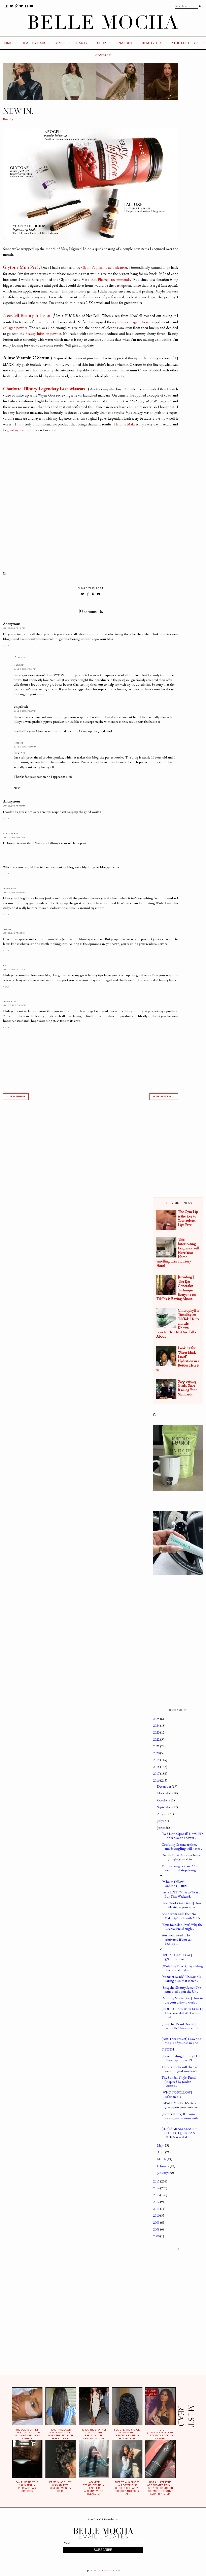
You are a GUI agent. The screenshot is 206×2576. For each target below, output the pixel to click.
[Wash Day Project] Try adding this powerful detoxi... (182, 1968)
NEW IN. (168, 2049)
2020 (156, 1753)
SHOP (101, 43)
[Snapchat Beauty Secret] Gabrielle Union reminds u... (181, 2028)
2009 (156, 2222)
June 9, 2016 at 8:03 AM (14, 837)
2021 (156, 1746)
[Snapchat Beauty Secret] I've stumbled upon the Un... (181, 1989)
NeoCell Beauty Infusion (27, 315)
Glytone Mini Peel (21, 267)
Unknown (9, 888)
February (163, 2166)
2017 (156, 1773)
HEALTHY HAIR (33, 43)
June (160, 1827)
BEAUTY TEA (152, 43)
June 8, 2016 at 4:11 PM (14, 628)
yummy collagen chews (132, 322)
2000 (156, 2236)
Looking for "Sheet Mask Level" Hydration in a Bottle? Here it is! (177, 1359)
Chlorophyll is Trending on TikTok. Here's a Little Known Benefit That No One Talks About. (177, 1323)
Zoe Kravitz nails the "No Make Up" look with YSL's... (182, 1916)
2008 (156, 2229)
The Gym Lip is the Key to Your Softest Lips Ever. (188, 1218)
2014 (156, 2188)
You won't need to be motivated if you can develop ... (177, 1939)
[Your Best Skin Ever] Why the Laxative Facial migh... (182, 1926)
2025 (156, 1718)
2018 (156, 1766)
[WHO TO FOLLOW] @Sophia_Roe (177, 1957)
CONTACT (103, 55)
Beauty (8, 119)
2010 (156, 2215)
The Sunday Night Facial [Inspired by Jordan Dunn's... (179, 2081)
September (164, 1807)
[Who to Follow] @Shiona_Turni (174, 1883)
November (164, 1793)
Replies (22, 657)
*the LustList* (185, 43)
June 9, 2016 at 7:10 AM (14, 806)
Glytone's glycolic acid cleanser (104, 267)
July (160, 1821)
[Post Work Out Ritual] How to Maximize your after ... (181, 1905)
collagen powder (15, 327)
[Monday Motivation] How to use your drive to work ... (182, 2000)
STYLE (60, 43)
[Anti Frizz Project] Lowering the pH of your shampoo (182, 2040)
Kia (5, 965)
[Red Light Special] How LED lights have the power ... (182, 1835)
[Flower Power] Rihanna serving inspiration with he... (180, 2118)
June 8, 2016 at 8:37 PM (25, 747)
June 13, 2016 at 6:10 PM (14, 1005)
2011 (156, 2208)
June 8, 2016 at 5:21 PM (25, 669)
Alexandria (10, 833)
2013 (156, 2195)
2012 (156, 2202)
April (161, 2152)
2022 (156, 1739)
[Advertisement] (90, 1153)
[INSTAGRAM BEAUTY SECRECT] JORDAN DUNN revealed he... (179, 2132)
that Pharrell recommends (110, 279)
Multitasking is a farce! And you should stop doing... (181, 1868)
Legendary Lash (15, 430)
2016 (156, 1780)
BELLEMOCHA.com (109, 2570)
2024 (156, 1725)
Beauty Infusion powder (43, 333)
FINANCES (124, 43)
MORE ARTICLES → (164, 1096)
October (163, 1800)
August (162, 1814)
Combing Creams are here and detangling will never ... (182, 1846)
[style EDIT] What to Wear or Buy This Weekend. (182, 1894)
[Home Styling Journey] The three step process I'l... (181, 2058)
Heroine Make (124, 424)
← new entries (15, 1096)
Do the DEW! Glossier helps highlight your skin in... (181, 1857)
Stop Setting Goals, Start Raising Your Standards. (187, 1388)
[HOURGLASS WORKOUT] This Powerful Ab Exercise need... (182, 2013)
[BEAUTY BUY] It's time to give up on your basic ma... (181, 2105)
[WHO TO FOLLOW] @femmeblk (177, 2094)
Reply (6, 646)
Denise (7, 929)
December (164, 1786)
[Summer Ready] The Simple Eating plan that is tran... (181, 1978)
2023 (156, 1732)
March (162, 2159)
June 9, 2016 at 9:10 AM (14, 892)
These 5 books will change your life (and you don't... (180, 2069)
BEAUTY (81, 43)
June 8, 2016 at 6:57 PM (25, 711)
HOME (7, 43)
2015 (156, 2181)
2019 (156, 1760)
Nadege (19, 665)
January (162, 2172)
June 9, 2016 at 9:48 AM (14, 933)
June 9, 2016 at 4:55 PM (14, 969)
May (160, 2145)
